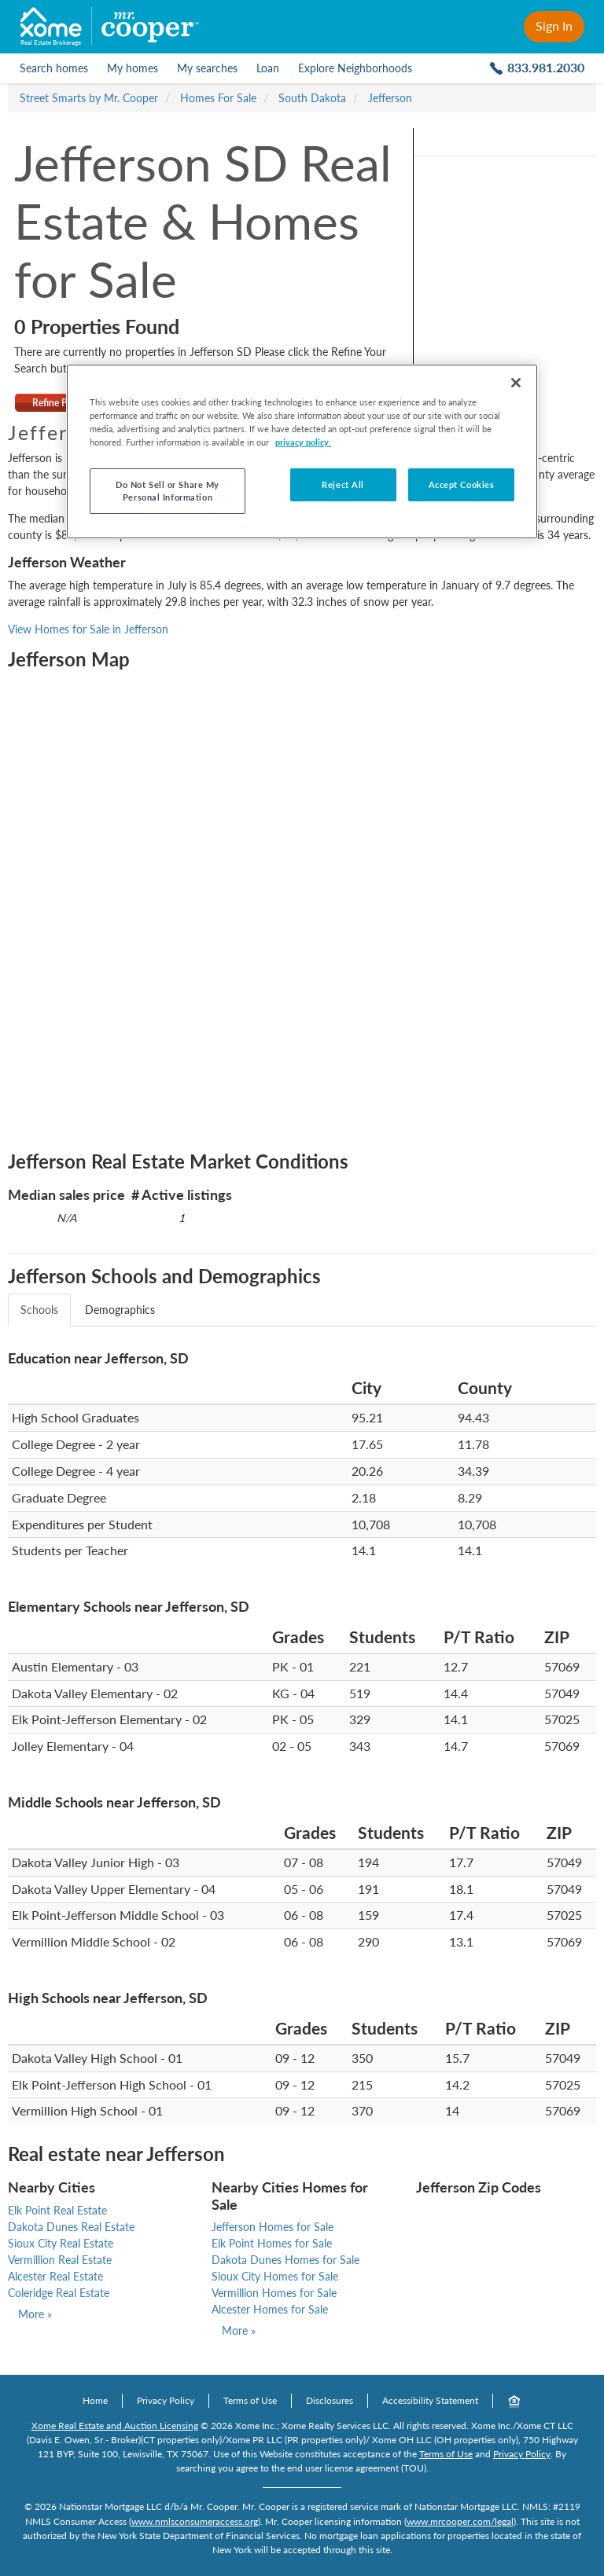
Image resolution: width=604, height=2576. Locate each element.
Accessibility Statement (430, 2400)
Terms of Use (250, 2400)
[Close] (516, 382)
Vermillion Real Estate (60, 2259)
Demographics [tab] (120, 1309)
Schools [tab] (39, 1309)
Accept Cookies (462, 484)
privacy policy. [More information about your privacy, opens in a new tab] (303, 442)
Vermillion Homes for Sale (274, 2292)
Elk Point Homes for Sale (272, 2243)
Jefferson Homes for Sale (272, 2226)
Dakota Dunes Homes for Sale (285, 2259)
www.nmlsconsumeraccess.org (194, 2521)
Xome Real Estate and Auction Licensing (114, 2425)
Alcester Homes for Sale (270, 2309)
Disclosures (329, 2400)
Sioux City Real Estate (60, 2243)
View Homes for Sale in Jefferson (88, 629)
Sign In (554, 25)
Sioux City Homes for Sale (275, 2276)
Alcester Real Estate (55, 2276)
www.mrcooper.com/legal (460, 2521)
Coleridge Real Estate (58, 2292)
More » (35, 2314)
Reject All (343, 484)
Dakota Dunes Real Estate (71, 2226)
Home (95, 2400)
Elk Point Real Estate (57, 2210)
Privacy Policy (165, 2400)
